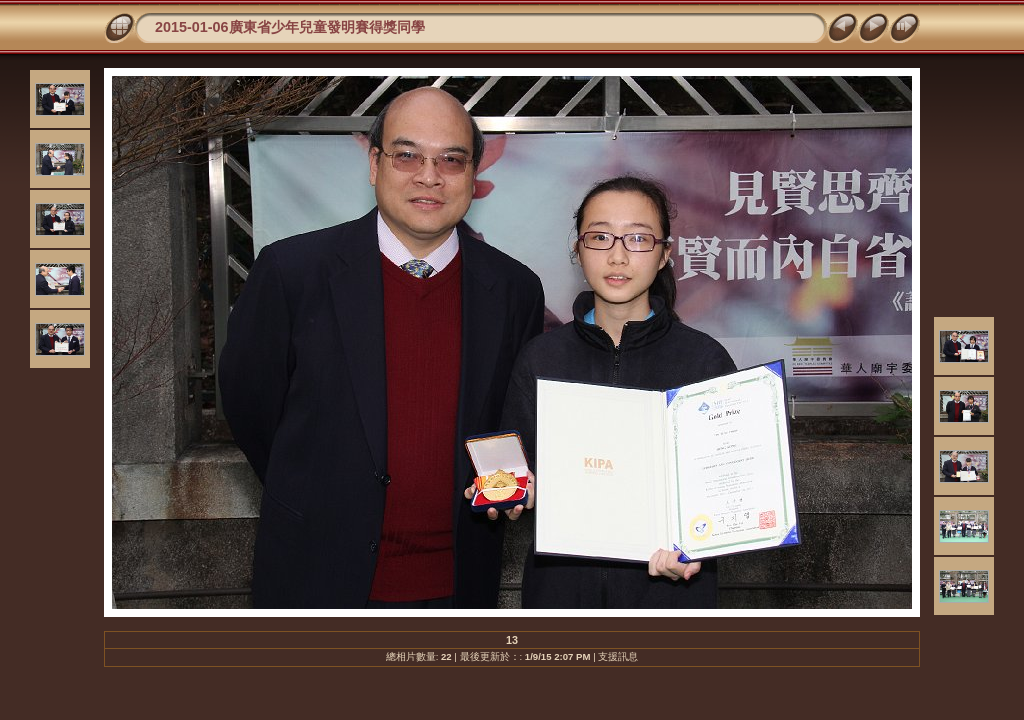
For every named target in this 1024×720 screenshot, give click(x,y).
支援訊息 (618, 656)
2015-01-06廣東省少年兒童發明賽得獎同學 (290, 27)
